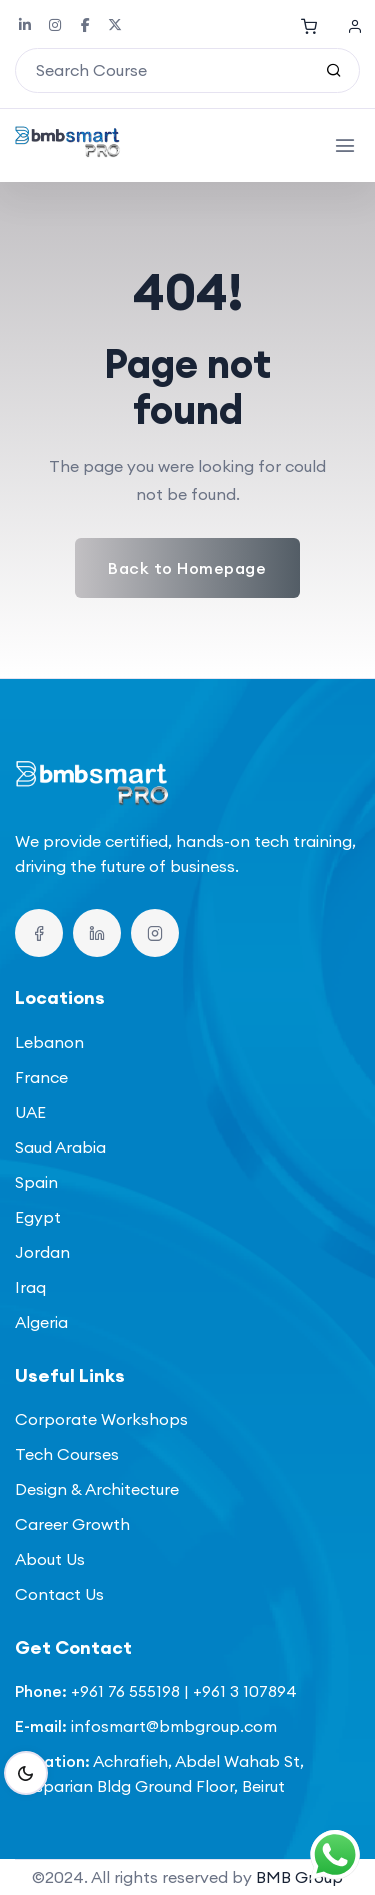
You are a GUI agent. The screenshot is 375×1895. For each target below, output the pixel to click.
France (41, 1077)
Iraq (30, 1287)
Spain (36, 1182)
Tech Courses (67, 1454)
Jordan (42, 1252)
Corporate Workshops (101, 1419)
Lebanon (49, 1042)
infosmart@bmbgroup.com (174, 1726)
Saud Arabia (60, 1147)
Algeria (41, 1322)
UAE (30, 1112)
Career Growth (72, 1524)
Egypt (38, 1217)
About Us (50, 1559)
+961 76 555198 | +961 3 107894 (184, 1691)
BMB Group (299, 1877)
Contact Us (59, 1594)
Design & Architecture (97, 1489)
